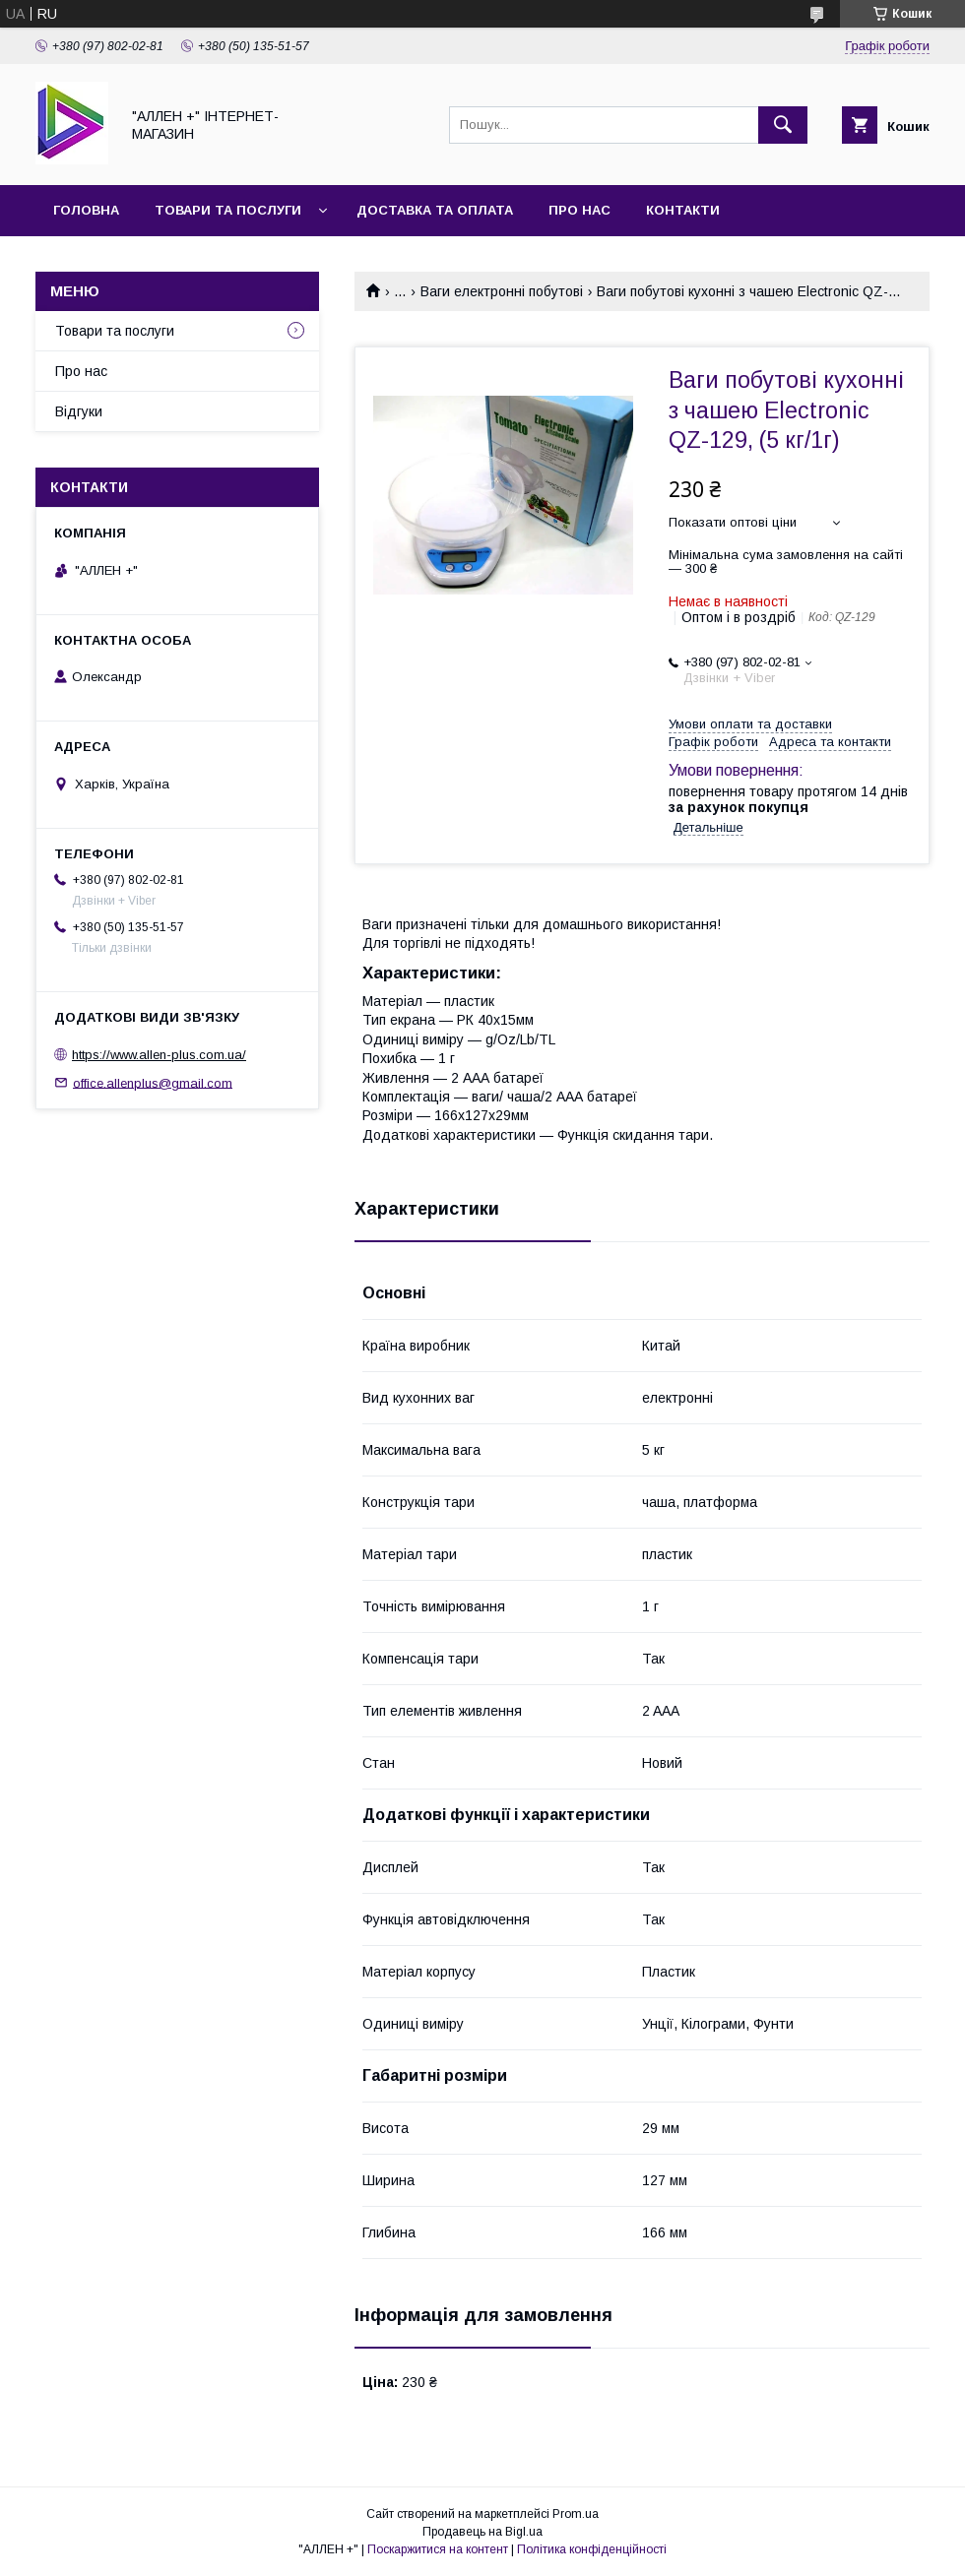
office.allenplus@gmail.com (152, 1082)
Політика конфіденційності (592, 2549)
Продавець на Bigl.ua (482, 2532)
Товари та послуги (228, 210)
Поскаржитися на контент (437, 2549)
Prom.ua (575, 2514)
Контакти (683, 210)
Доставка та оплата (434, 210)
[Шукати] (782, 125)
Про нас (579, 210)
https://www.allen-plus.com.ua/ (159, 1054)
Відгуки (78, 411)
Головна (86, 210)
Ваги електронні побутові (501, 291)
